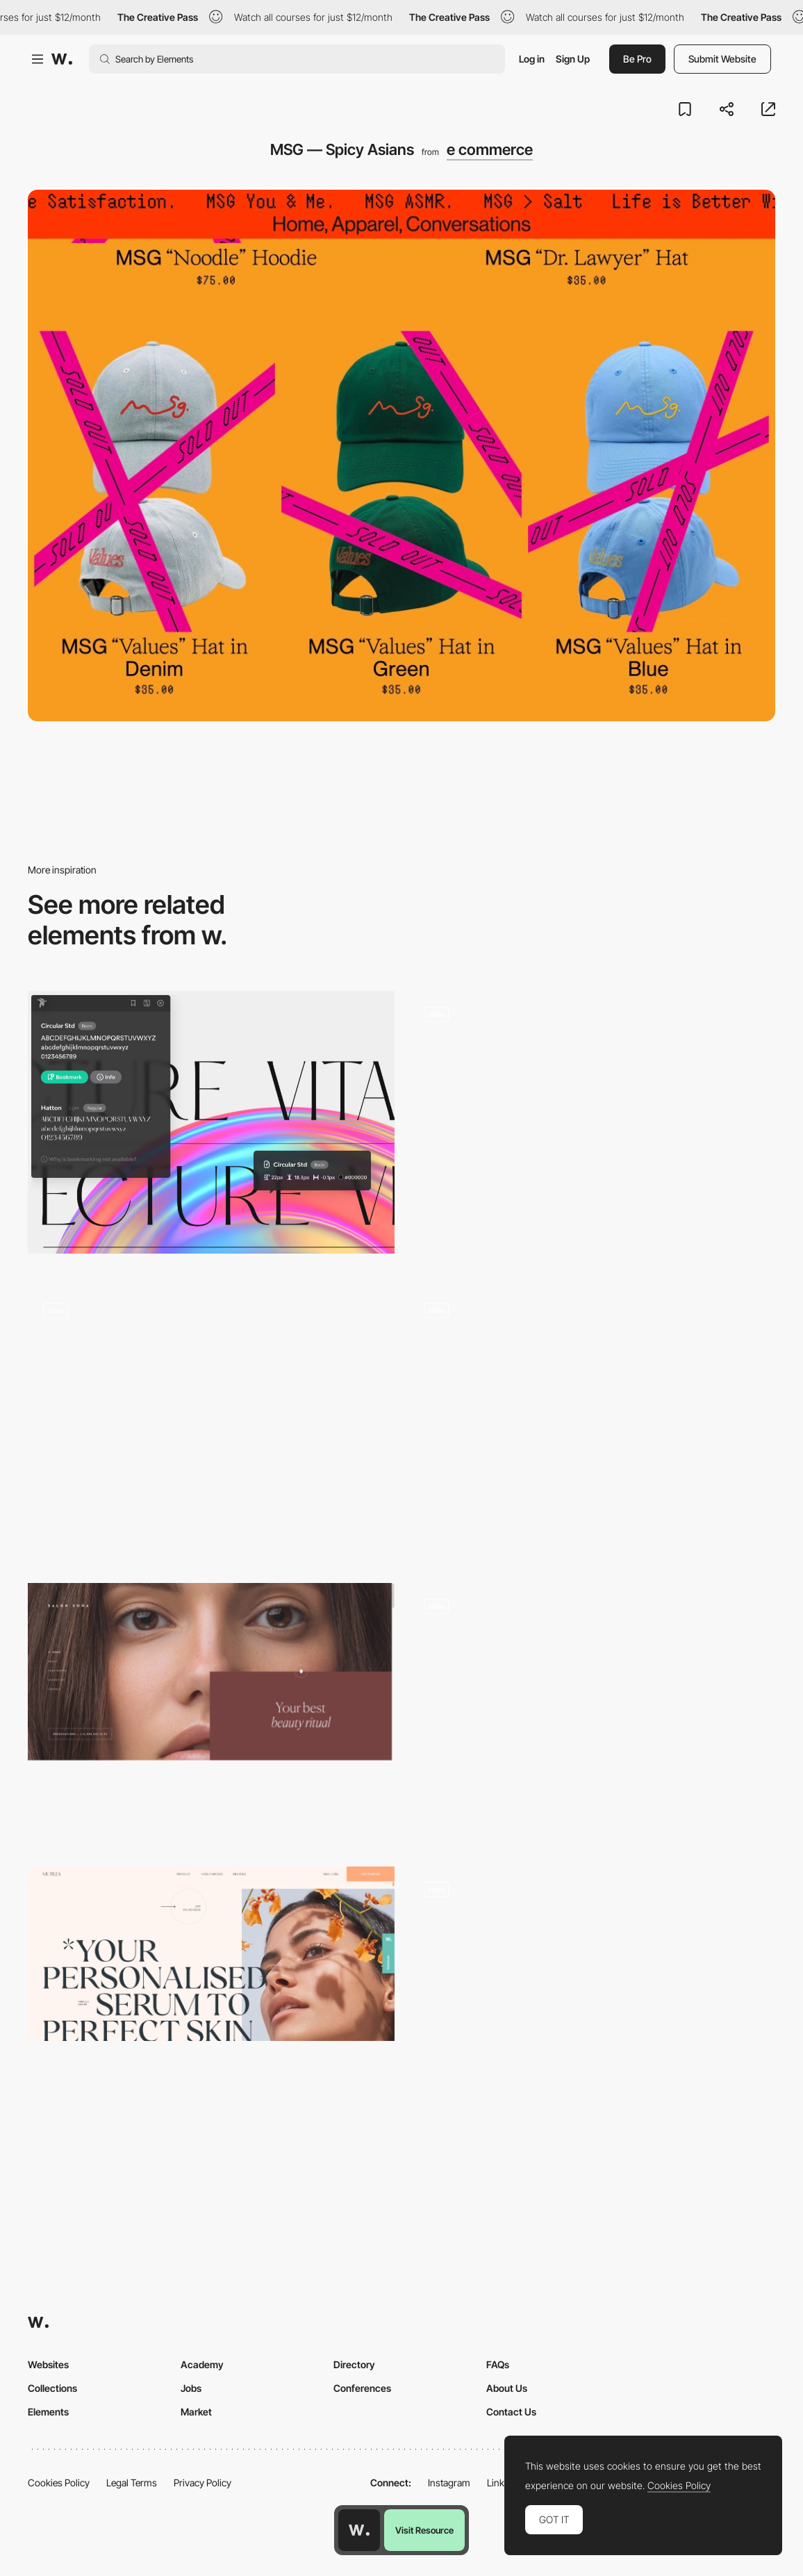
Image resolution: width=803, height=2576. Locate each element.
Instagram (449, 2482)
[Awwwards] (61, 59)
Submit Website (722, 59)
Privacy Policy (202, 2482)
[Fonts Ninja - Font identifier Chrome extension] (211, 1122)
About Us (506, 2388)
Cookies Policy (59, 2482)
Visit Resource (424, 2530)
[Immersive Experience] (211, 1424)
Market (196, 2412)
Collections (52, 2388)
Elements (48, 2412)
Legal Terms (131, 2482)
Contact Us (511, 2412)
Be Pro (637, 59)
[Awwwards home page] (359, 2530)
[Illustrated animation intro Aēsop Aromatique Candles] (591, 1714)
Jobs (191, 2388)
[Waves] (591, 1128)
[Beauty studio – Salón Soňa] (211, 1671)
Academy (202, 2364)
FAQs (497, 2364)
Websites (48, 2364)
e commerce (490, 149)
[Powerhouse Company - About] (591, 1409)
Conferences (362, 2388)
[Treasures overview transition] (591, 2004)
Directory (354, 2364)
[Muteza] (211, 1954)
